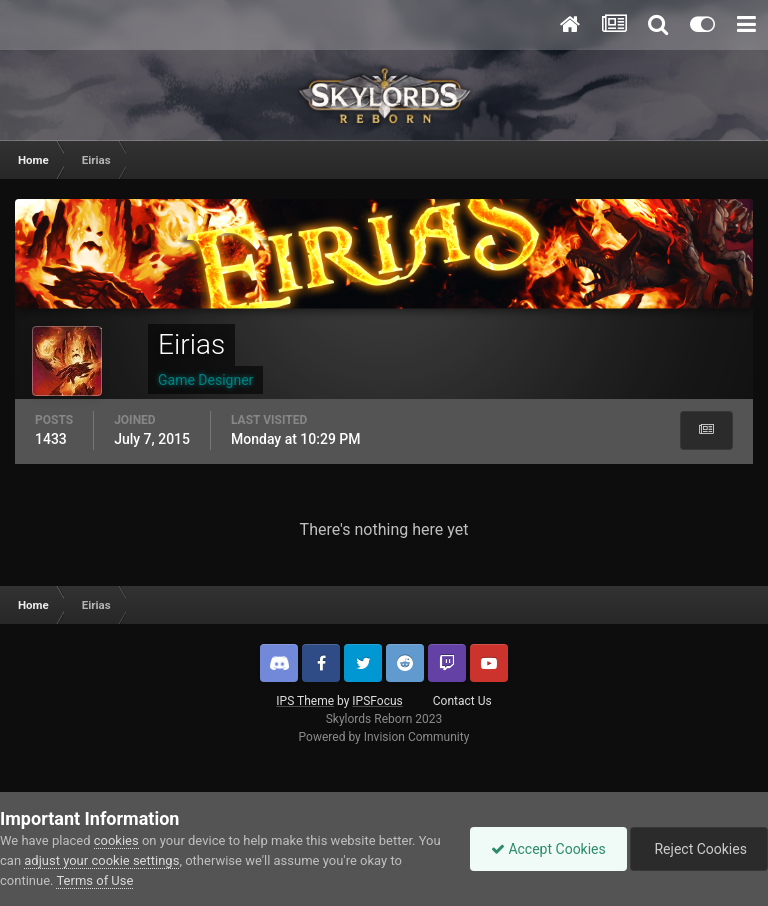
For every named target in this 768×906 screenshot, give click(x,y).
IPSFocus (377, 701)
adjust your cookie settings (101, 860)
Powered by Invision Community (384, 737)
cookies (116, 840)
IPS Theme (305, 701)
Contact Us (462, 701)
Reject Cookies (699, 849)
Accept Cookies (548, 849)
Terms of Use (94, 880)
